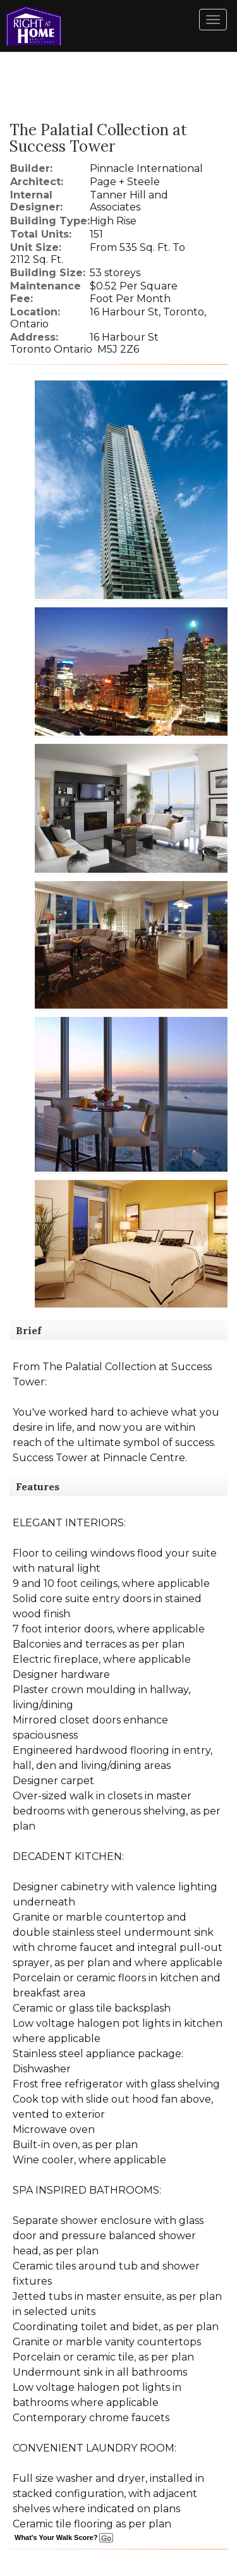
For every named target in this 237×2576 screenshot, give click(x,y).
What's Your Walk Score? (64, 2537)
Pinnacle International (146, 168)
